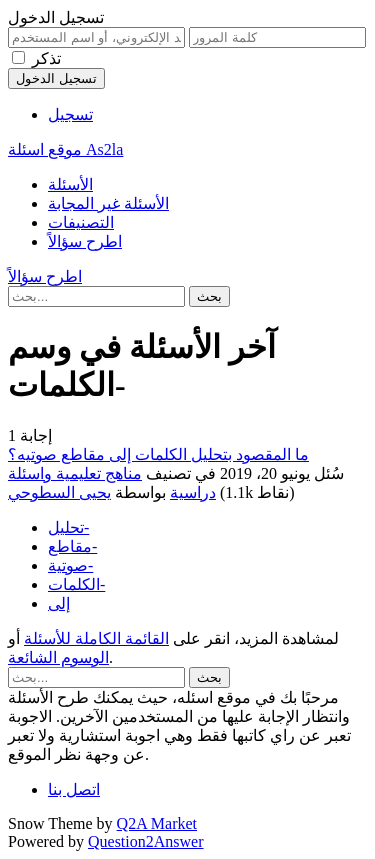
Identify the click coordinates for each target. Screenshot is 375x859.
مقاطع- (72, 546)
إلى (59, 603)
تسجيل (70, 114)
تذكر (46, 58)
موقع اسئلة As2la (65, 149)
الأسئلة (70, 184)
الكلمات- (76, 584)
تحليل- (68, 527)
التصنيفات (81, 222)
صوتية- (70, 565)
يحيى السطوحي (59, 492)
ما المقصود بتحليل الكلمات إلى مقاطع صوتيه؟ (158, 454)
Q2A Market (157, 823)
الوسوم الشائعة (58, 657)
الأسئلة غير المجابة (108, 203)
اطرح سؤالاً (85, 241)
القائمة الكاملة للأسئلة (96, 638)
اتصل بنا (74, 789)
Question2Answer (146, 841)
